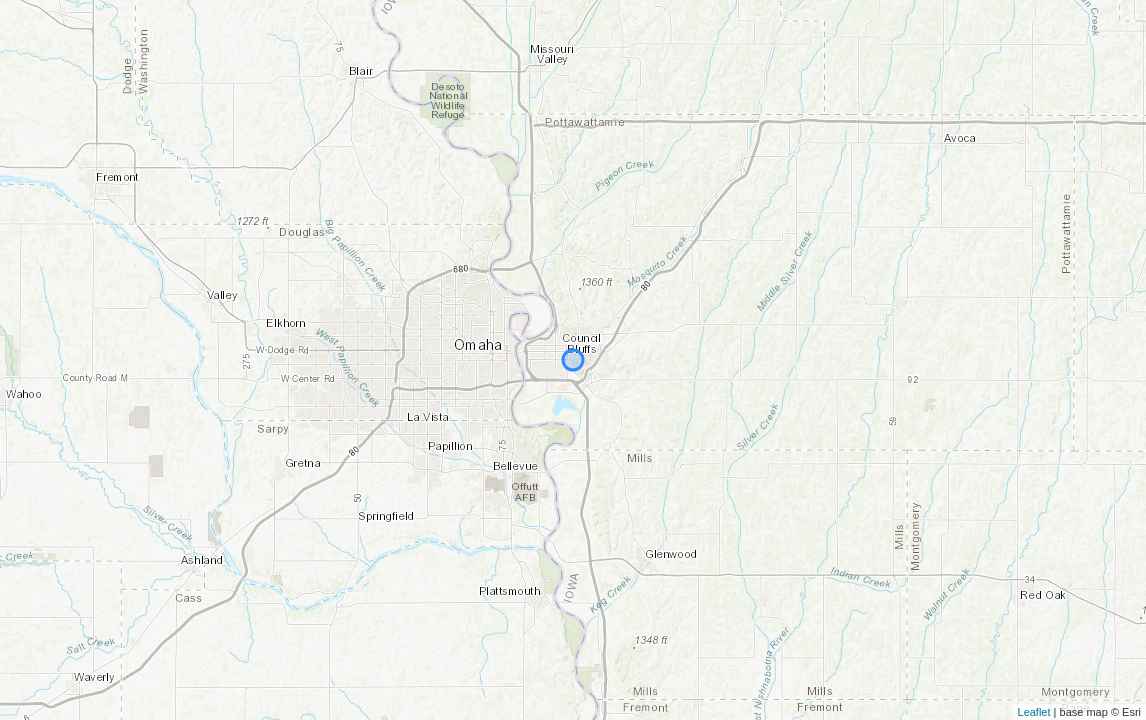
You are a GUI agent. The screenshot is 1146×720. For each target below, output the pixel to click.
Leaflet (1034, 712)
